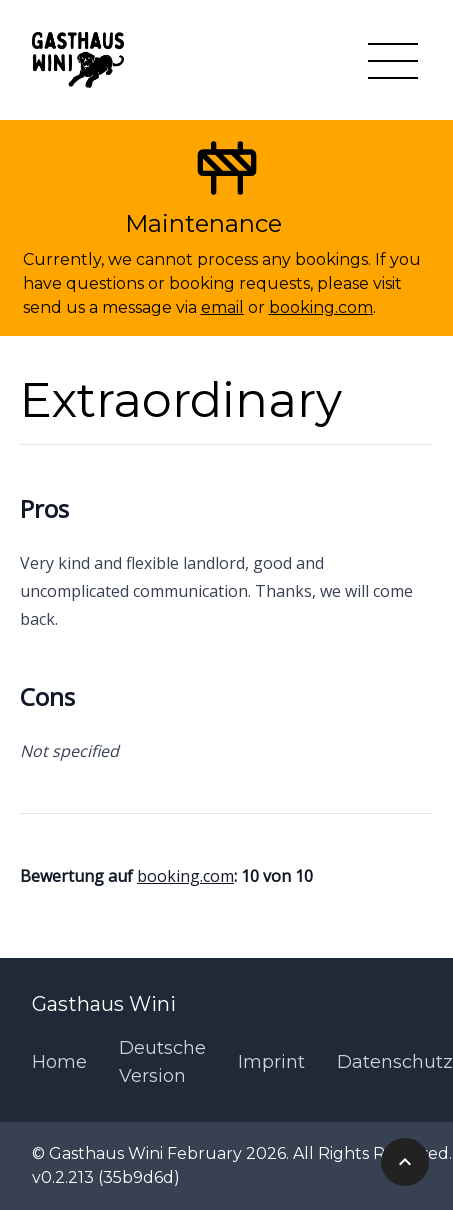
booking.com (321, 307)
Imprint (271, 1062)
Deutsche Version (162, 1062)
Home (59, 1062)
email (222, 307)
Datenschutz (395, 1062)
